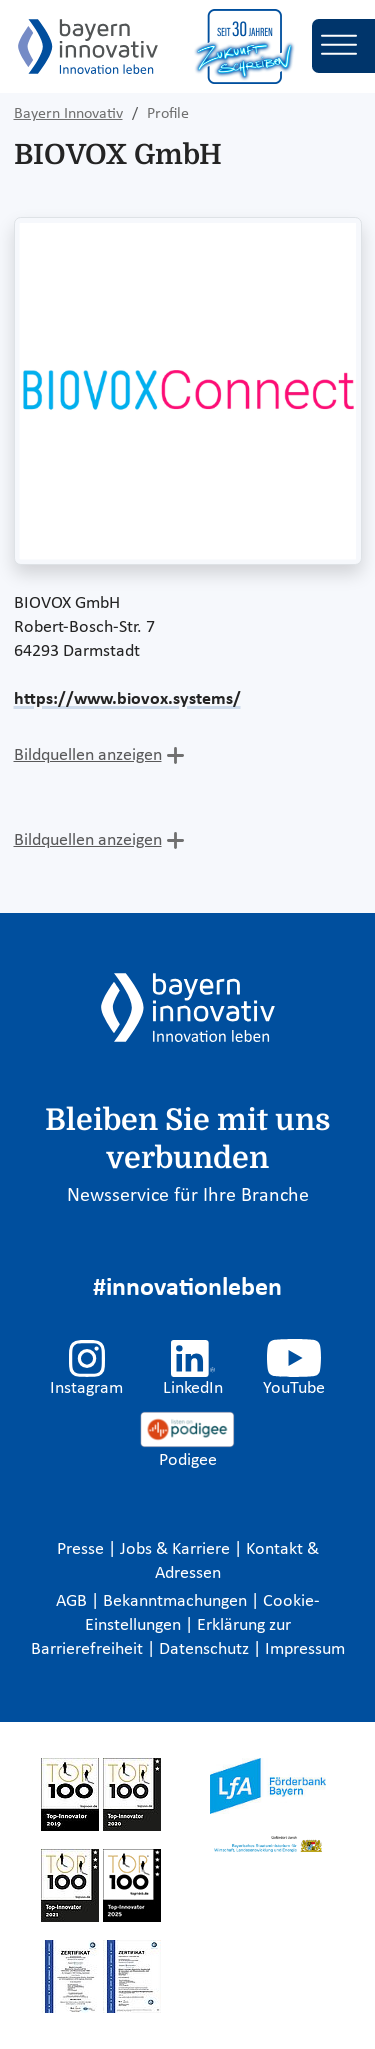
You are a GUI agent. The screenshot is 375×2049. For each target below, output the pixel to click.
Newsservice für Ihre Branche (188, 1196)
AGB (73, 1601)
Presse (82, 1549)
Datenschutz (206, 1649)
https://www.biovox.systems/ (127, 699)
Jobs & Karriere (177, 1549)
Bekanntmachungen (177, 1601)
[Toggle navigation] (343, 46)
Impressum (305, 1649)
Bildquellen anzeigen (88, 755)
